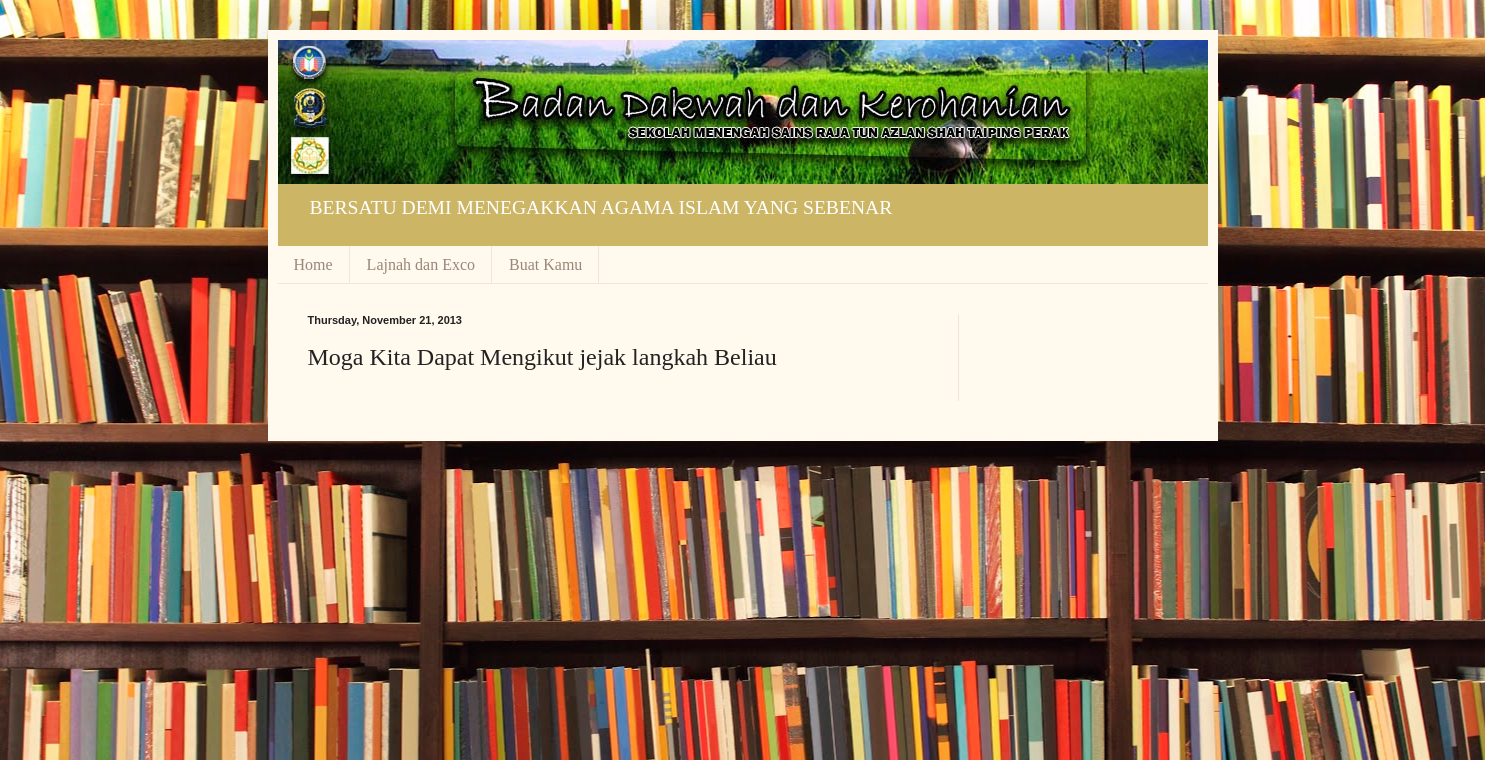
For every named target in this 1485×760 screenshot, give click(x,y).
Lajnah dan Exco (421, 264)
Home (313, 264)
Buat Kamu (545, 264)
